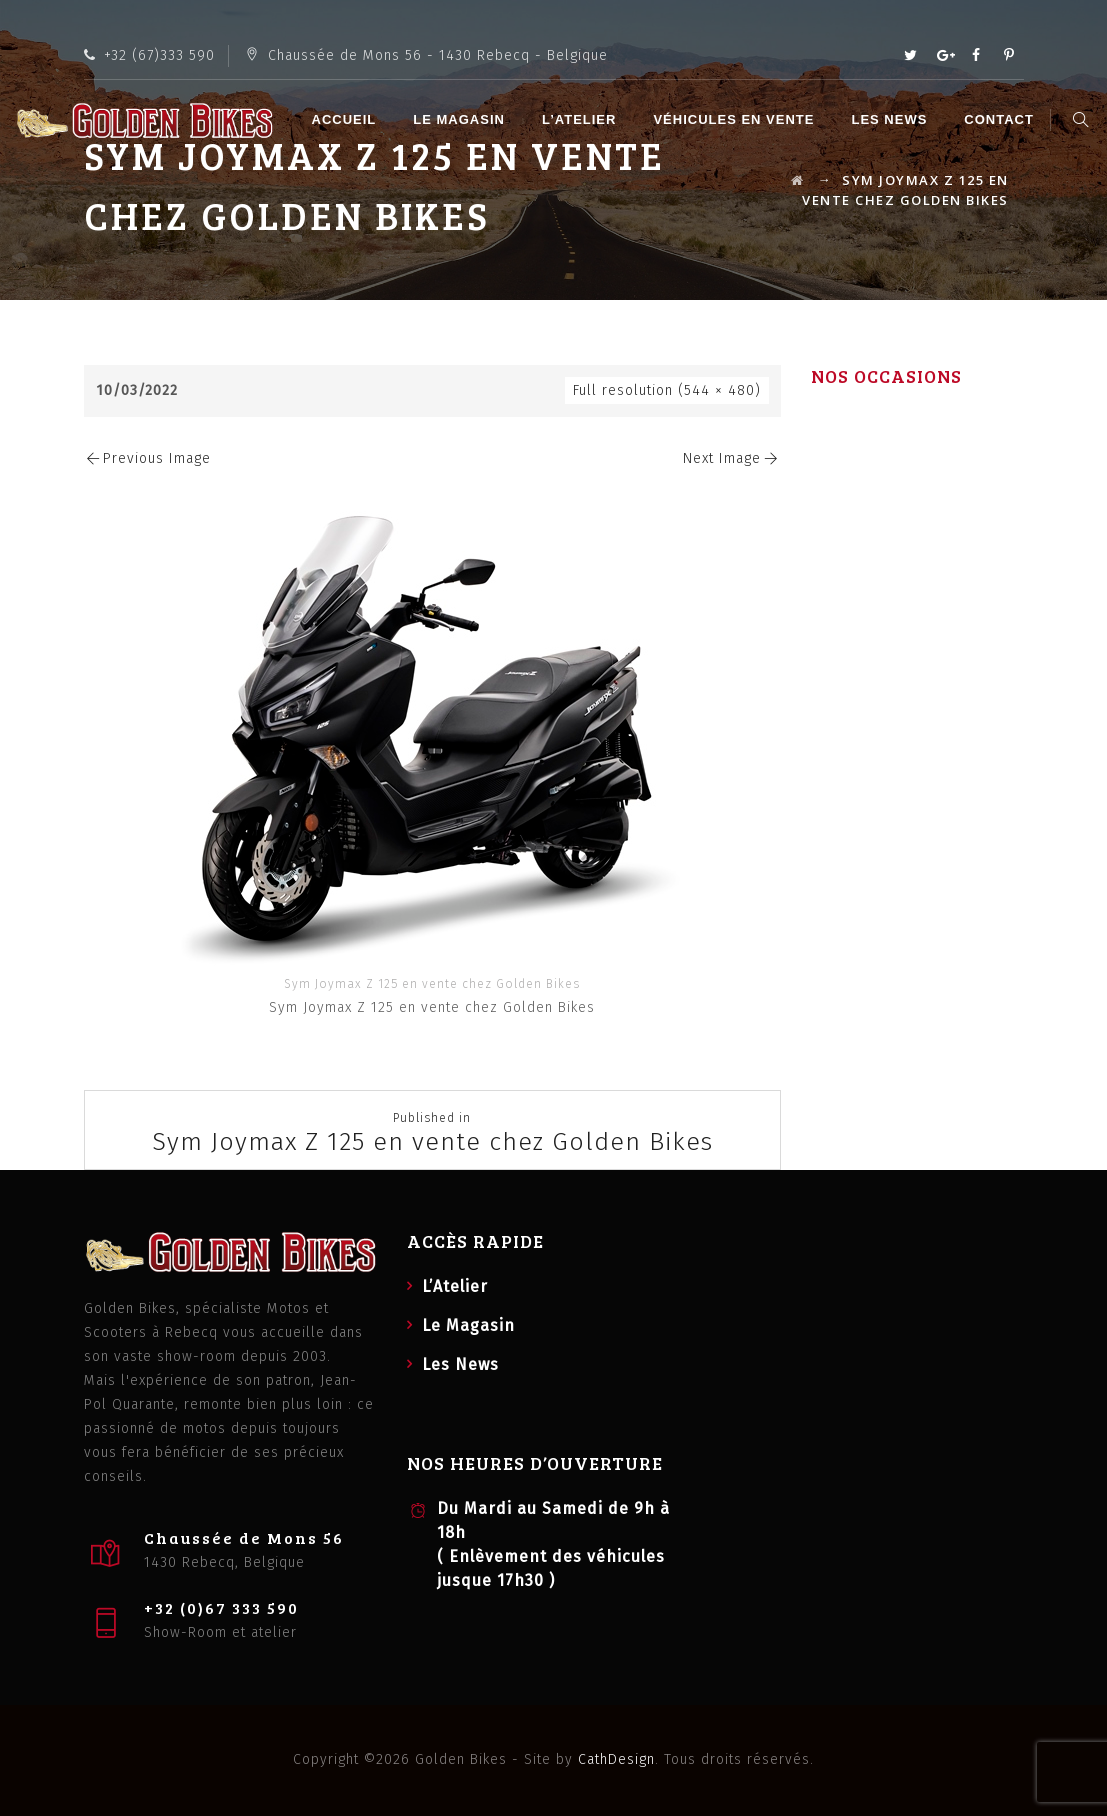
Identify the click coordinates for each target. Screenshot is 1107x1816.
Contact (1002, 119)
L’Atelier (582, 119)
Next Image (732, 458)
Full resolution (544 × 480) (667, 390)
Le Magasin (462, 119)
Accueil (346, 119)
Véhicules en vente (736, 119)
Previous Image (148, 458)
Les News (892, 119)
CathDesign (616, 1759)
